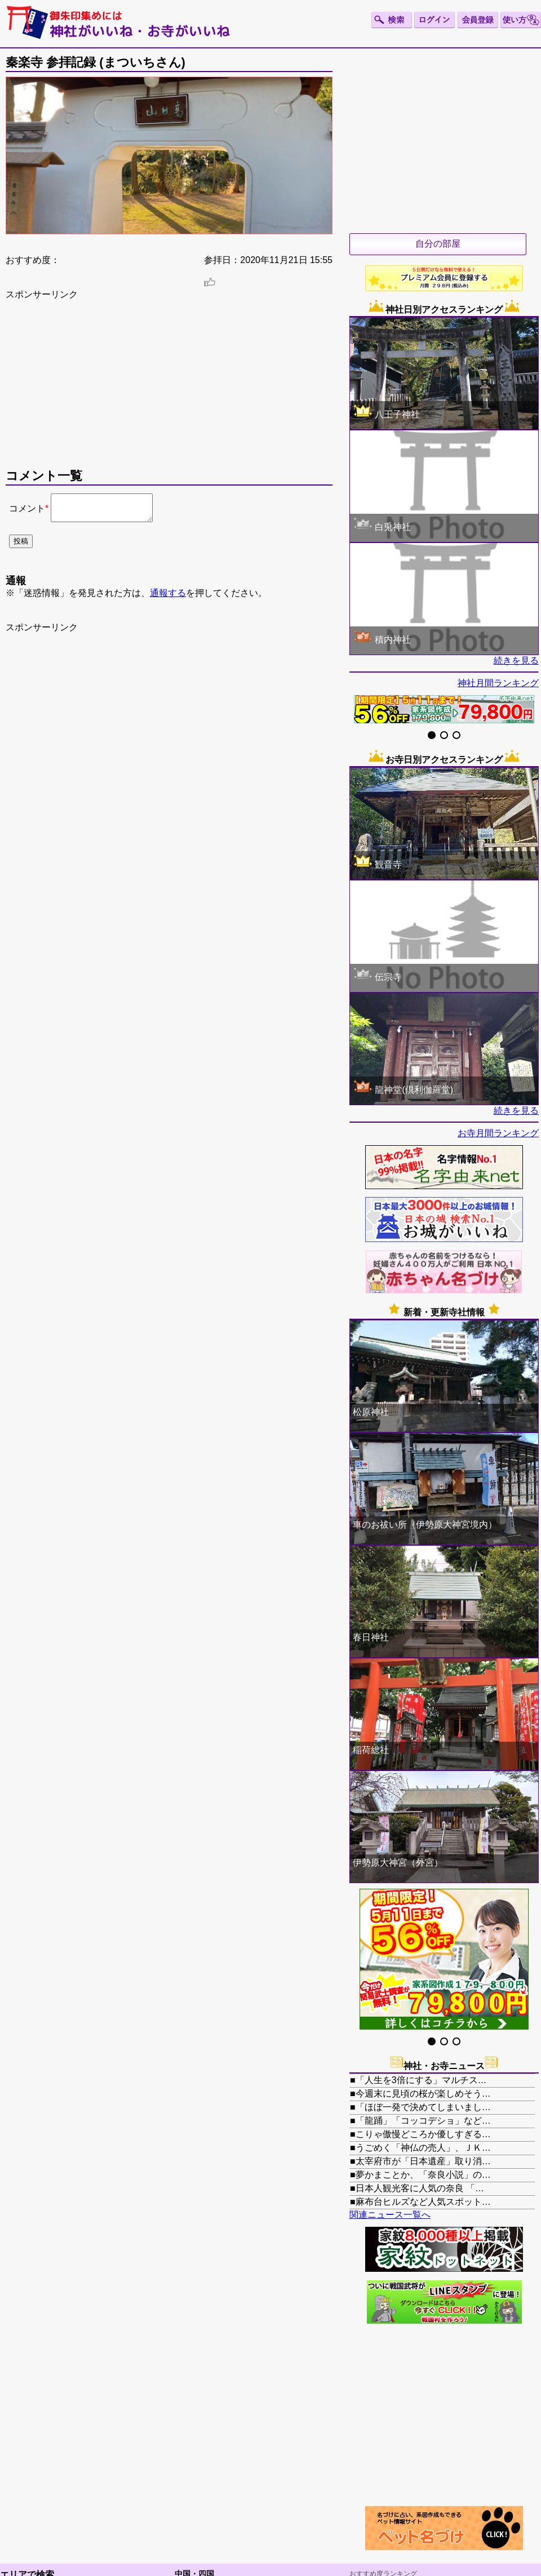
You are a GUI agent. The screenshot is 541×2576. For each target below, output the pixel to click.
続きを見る (516, 660)
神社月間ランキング (498, 683)
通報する (168, 598)
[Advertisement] (169, 389)
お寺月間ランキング (498, 1133)
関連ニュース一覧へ (390, 2214)
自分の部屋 (437, 243)
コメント (27, 511)
